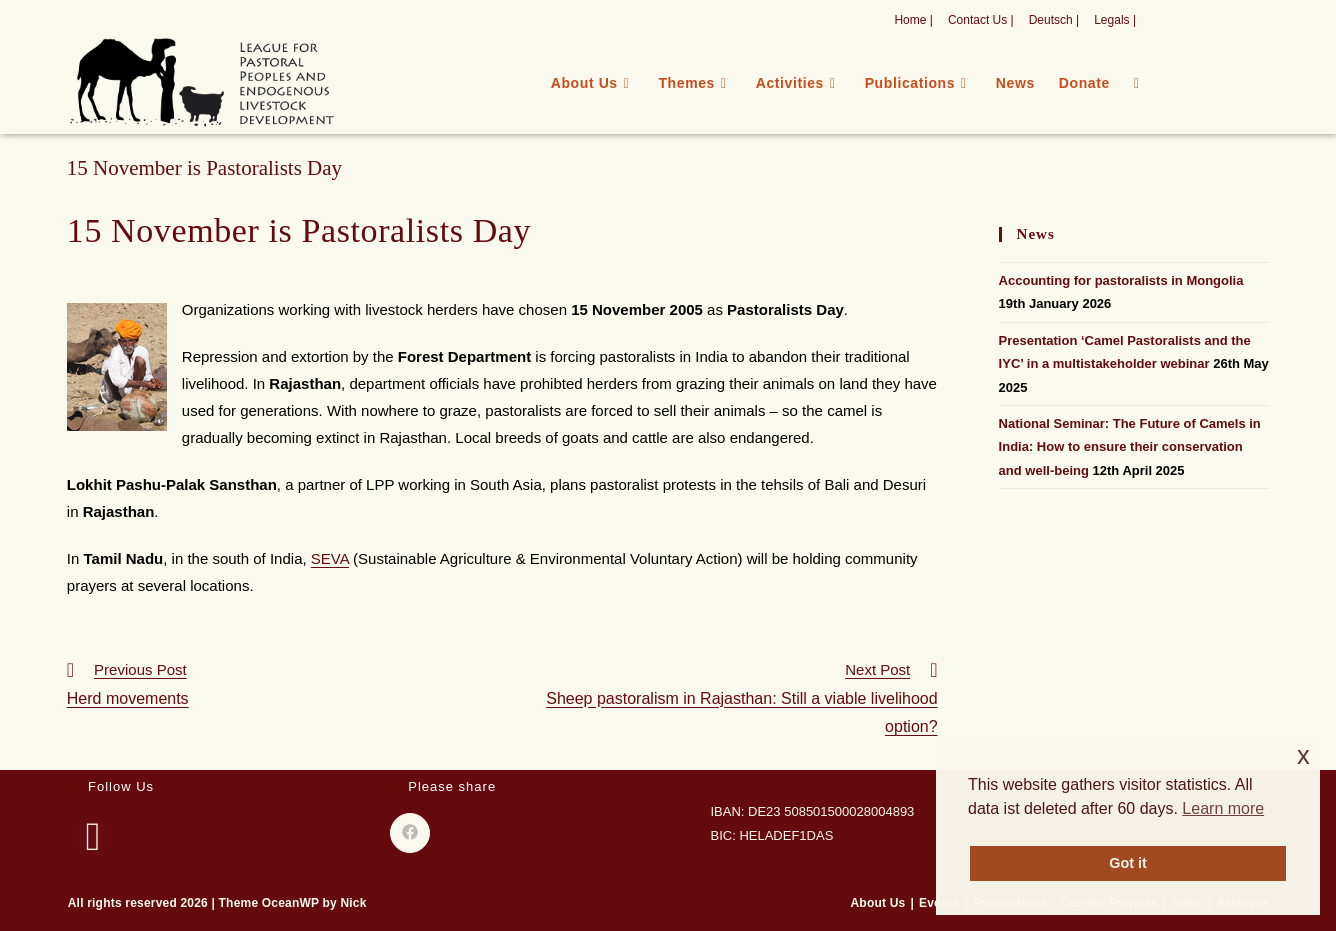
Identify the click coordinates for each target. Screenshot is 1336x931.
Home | (913, 20)
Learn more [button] (1223, 808)
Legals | (1115, 20)
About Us (878, 903)
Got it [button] (1128, 863)
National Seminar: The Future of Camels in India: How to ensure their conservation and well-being (1130, 447)
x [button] (1303, 755)
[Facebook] (93, 836)
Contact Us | (981, 20)
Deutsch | (1054, 20)
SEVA (330, 558)
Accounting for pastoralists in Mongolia (1121, 280)
